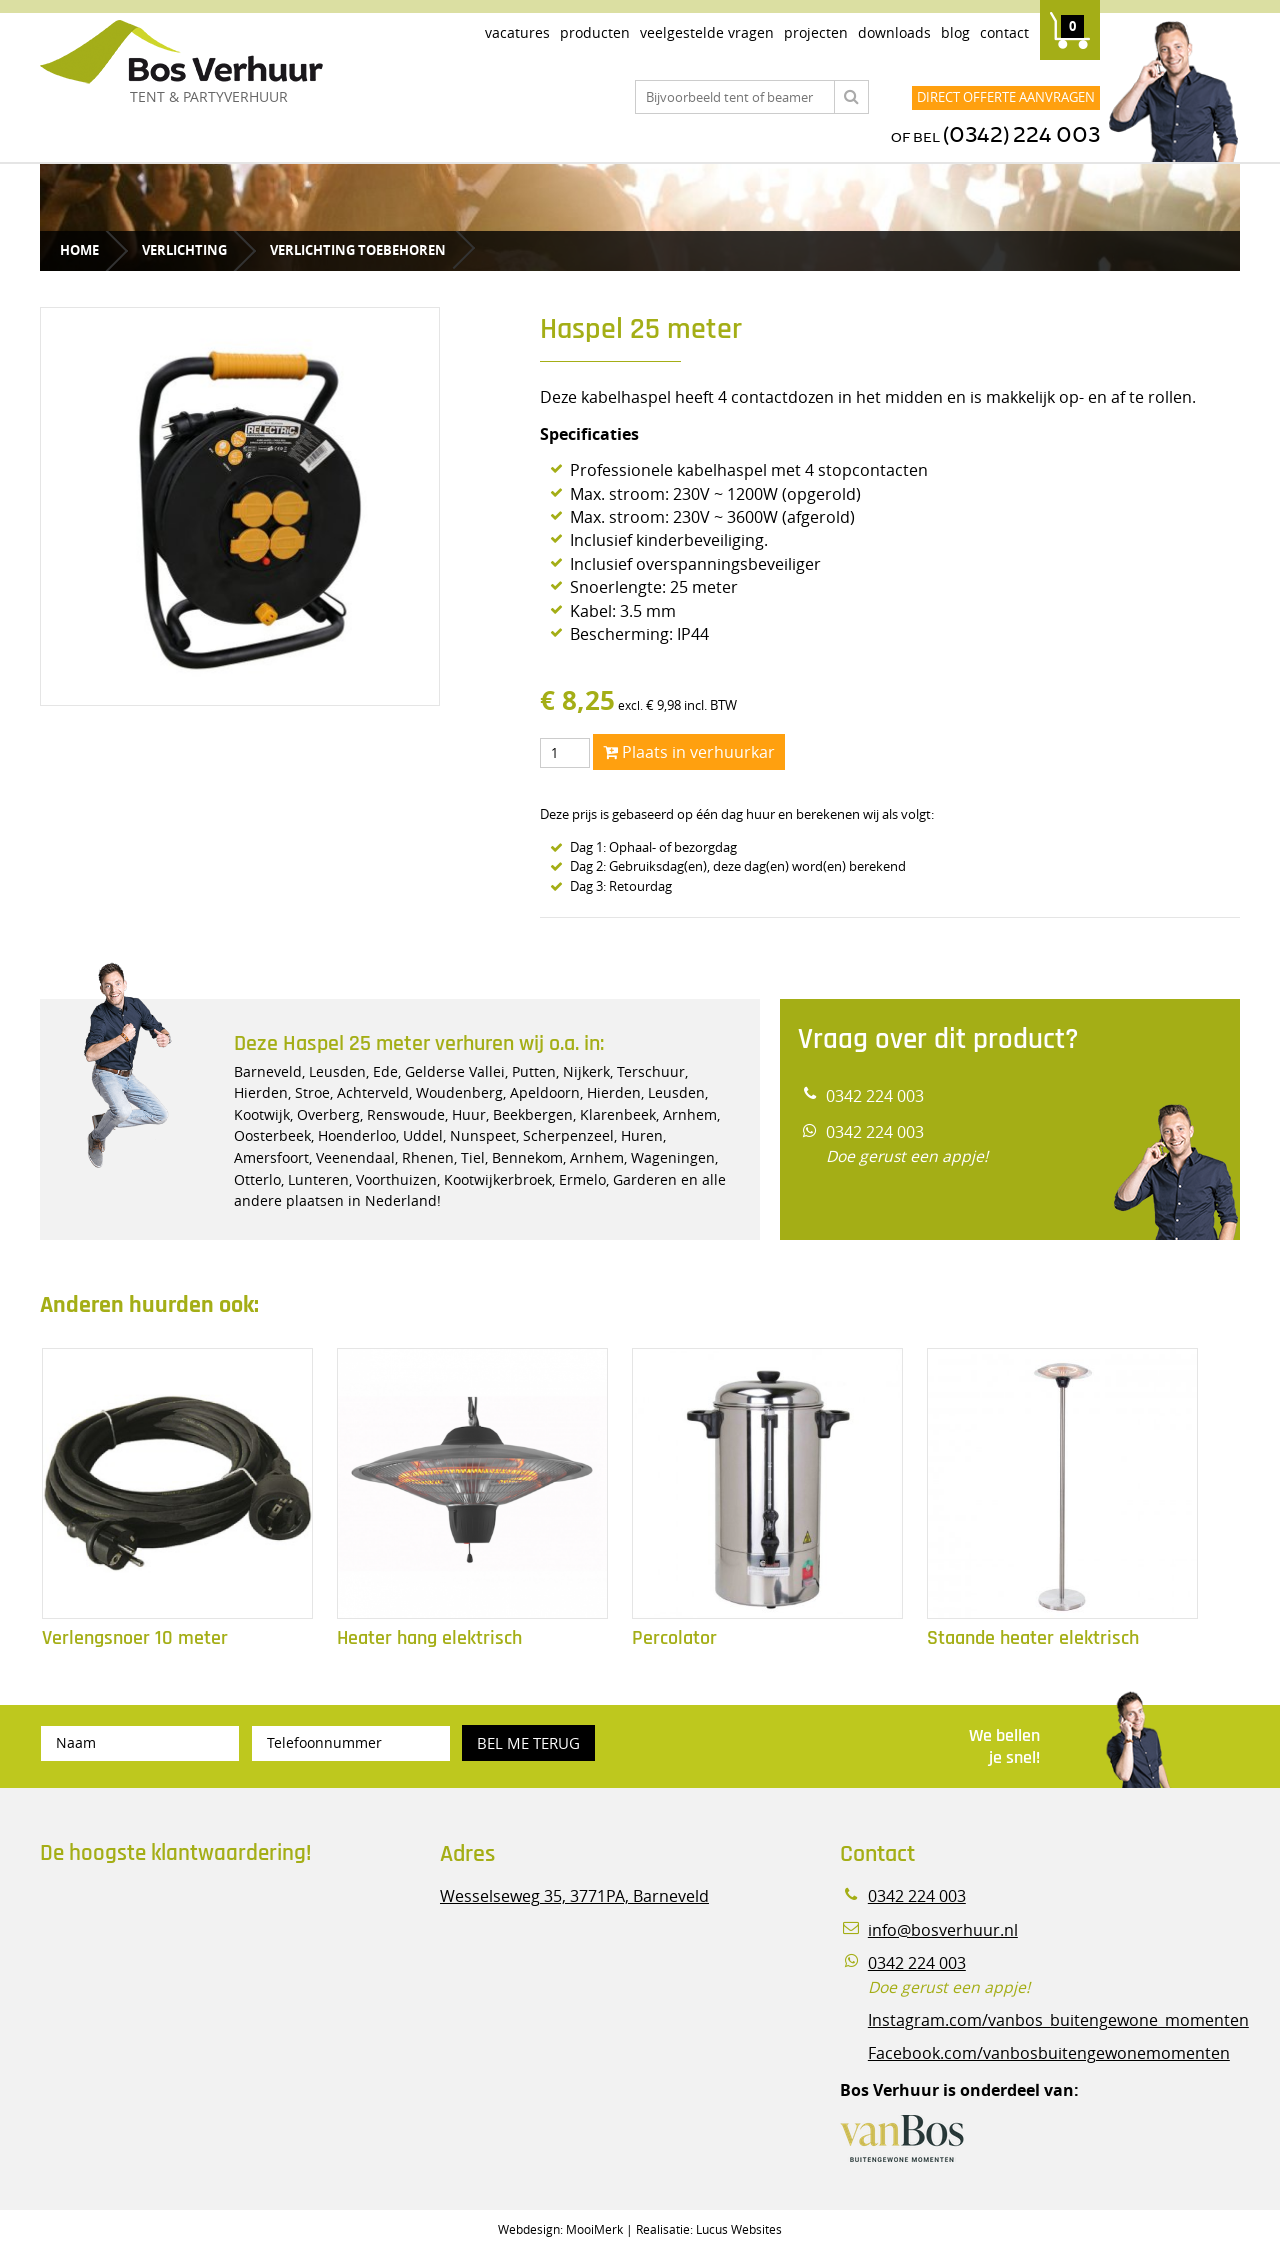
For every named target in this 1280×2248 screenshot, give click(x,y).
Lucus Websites (739, 2229)
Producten (595, 32)
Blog (955, 32)
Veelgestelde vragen (707, 32)
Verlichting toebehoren (358, 250)
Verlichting (184, 250)
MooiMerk (594, 2229)
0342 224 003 (875, 1096)
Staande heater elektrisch (1033, 1638)
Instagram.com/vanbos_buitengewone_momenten (1058, 2020)
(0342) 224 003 (1021, 135)
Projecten (816, 32)
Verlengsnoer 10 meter (135, 1638)
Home (79, 250)
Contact (1004, 32)
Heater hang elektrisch (429, 1638)
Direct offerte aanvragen (1006, 97)
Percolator (674, 1638)
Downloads (894, 32)
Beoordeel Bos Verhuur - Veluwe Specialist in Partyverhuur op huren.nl (165, 1966)
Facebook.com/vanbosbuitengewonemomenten (1049, 2053)
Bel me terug (528, 1743)
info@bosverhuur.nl (943, 1930)
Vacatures (517, 32)
